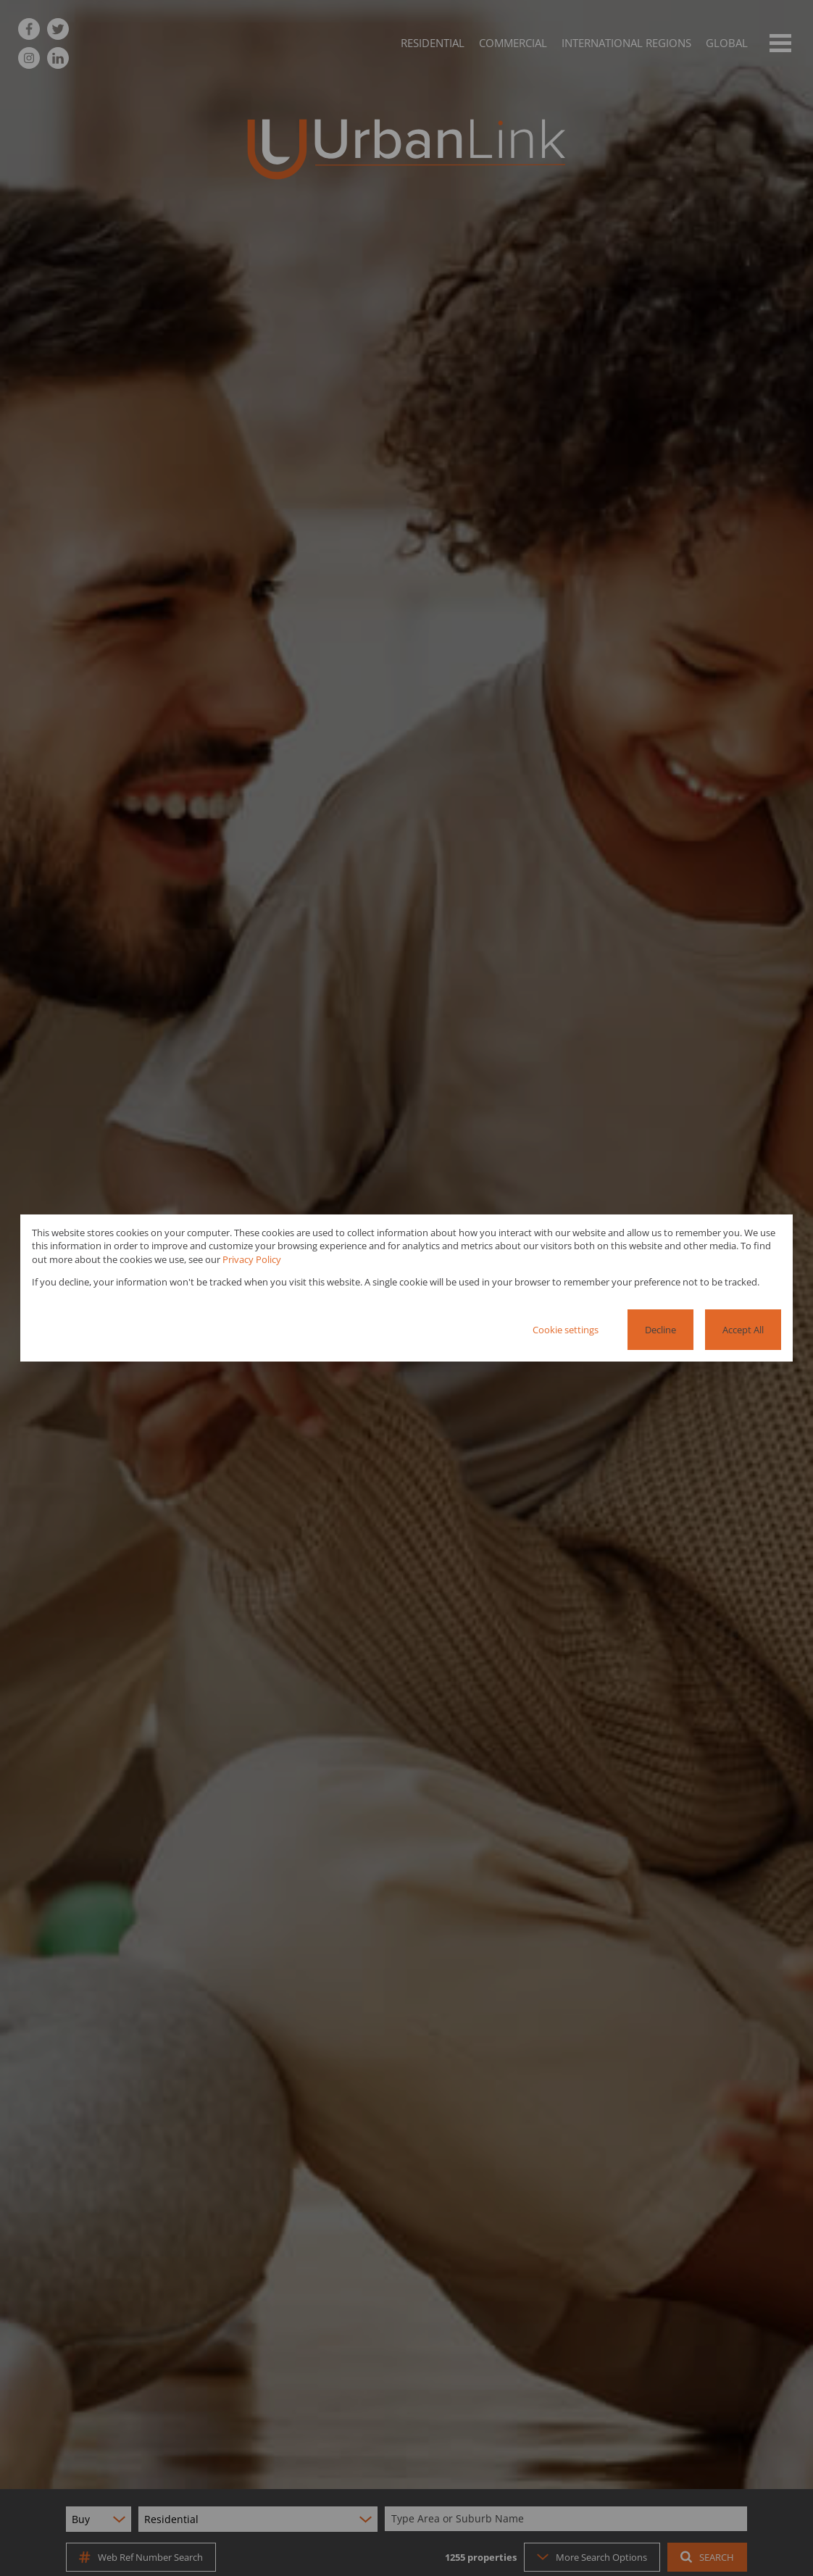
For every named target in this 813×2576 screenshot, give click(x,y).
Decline (660, 1329)
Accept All (743, 1329)
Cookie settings (566, 1329)
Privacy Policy (251, 1259)
